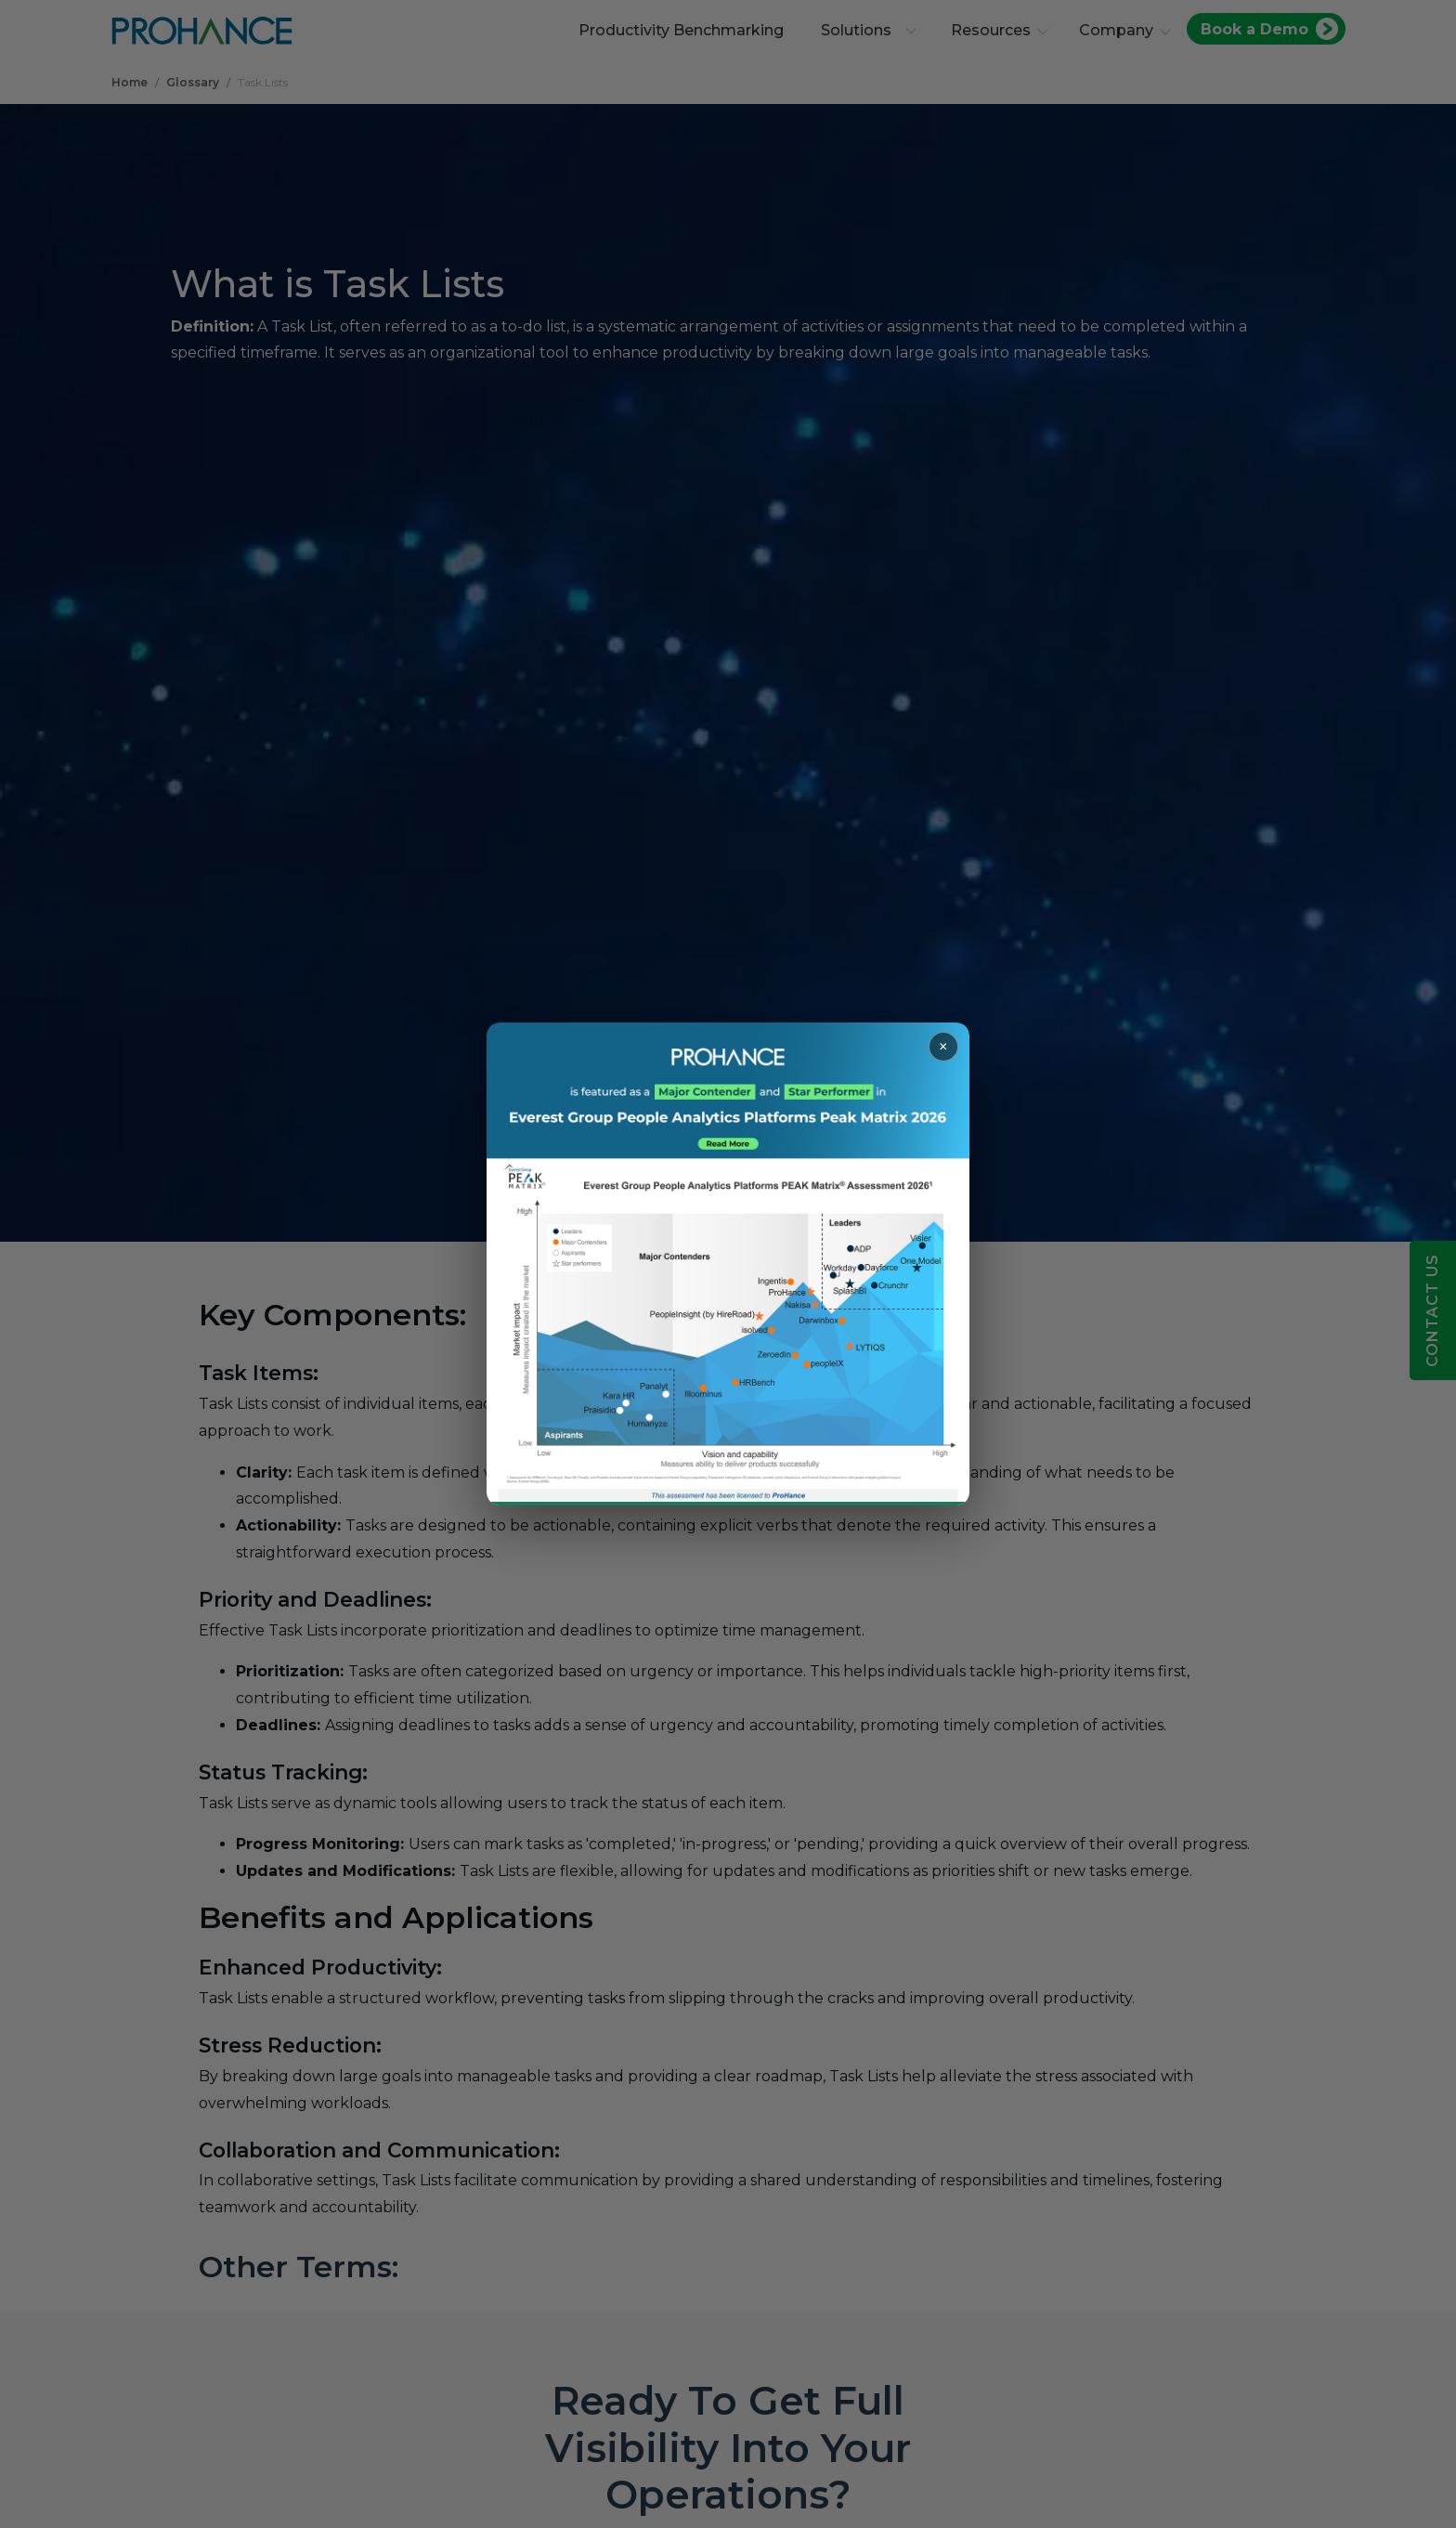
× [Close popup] (943, 1047)
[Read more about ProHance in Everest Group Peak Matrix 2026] (728, 1264)
